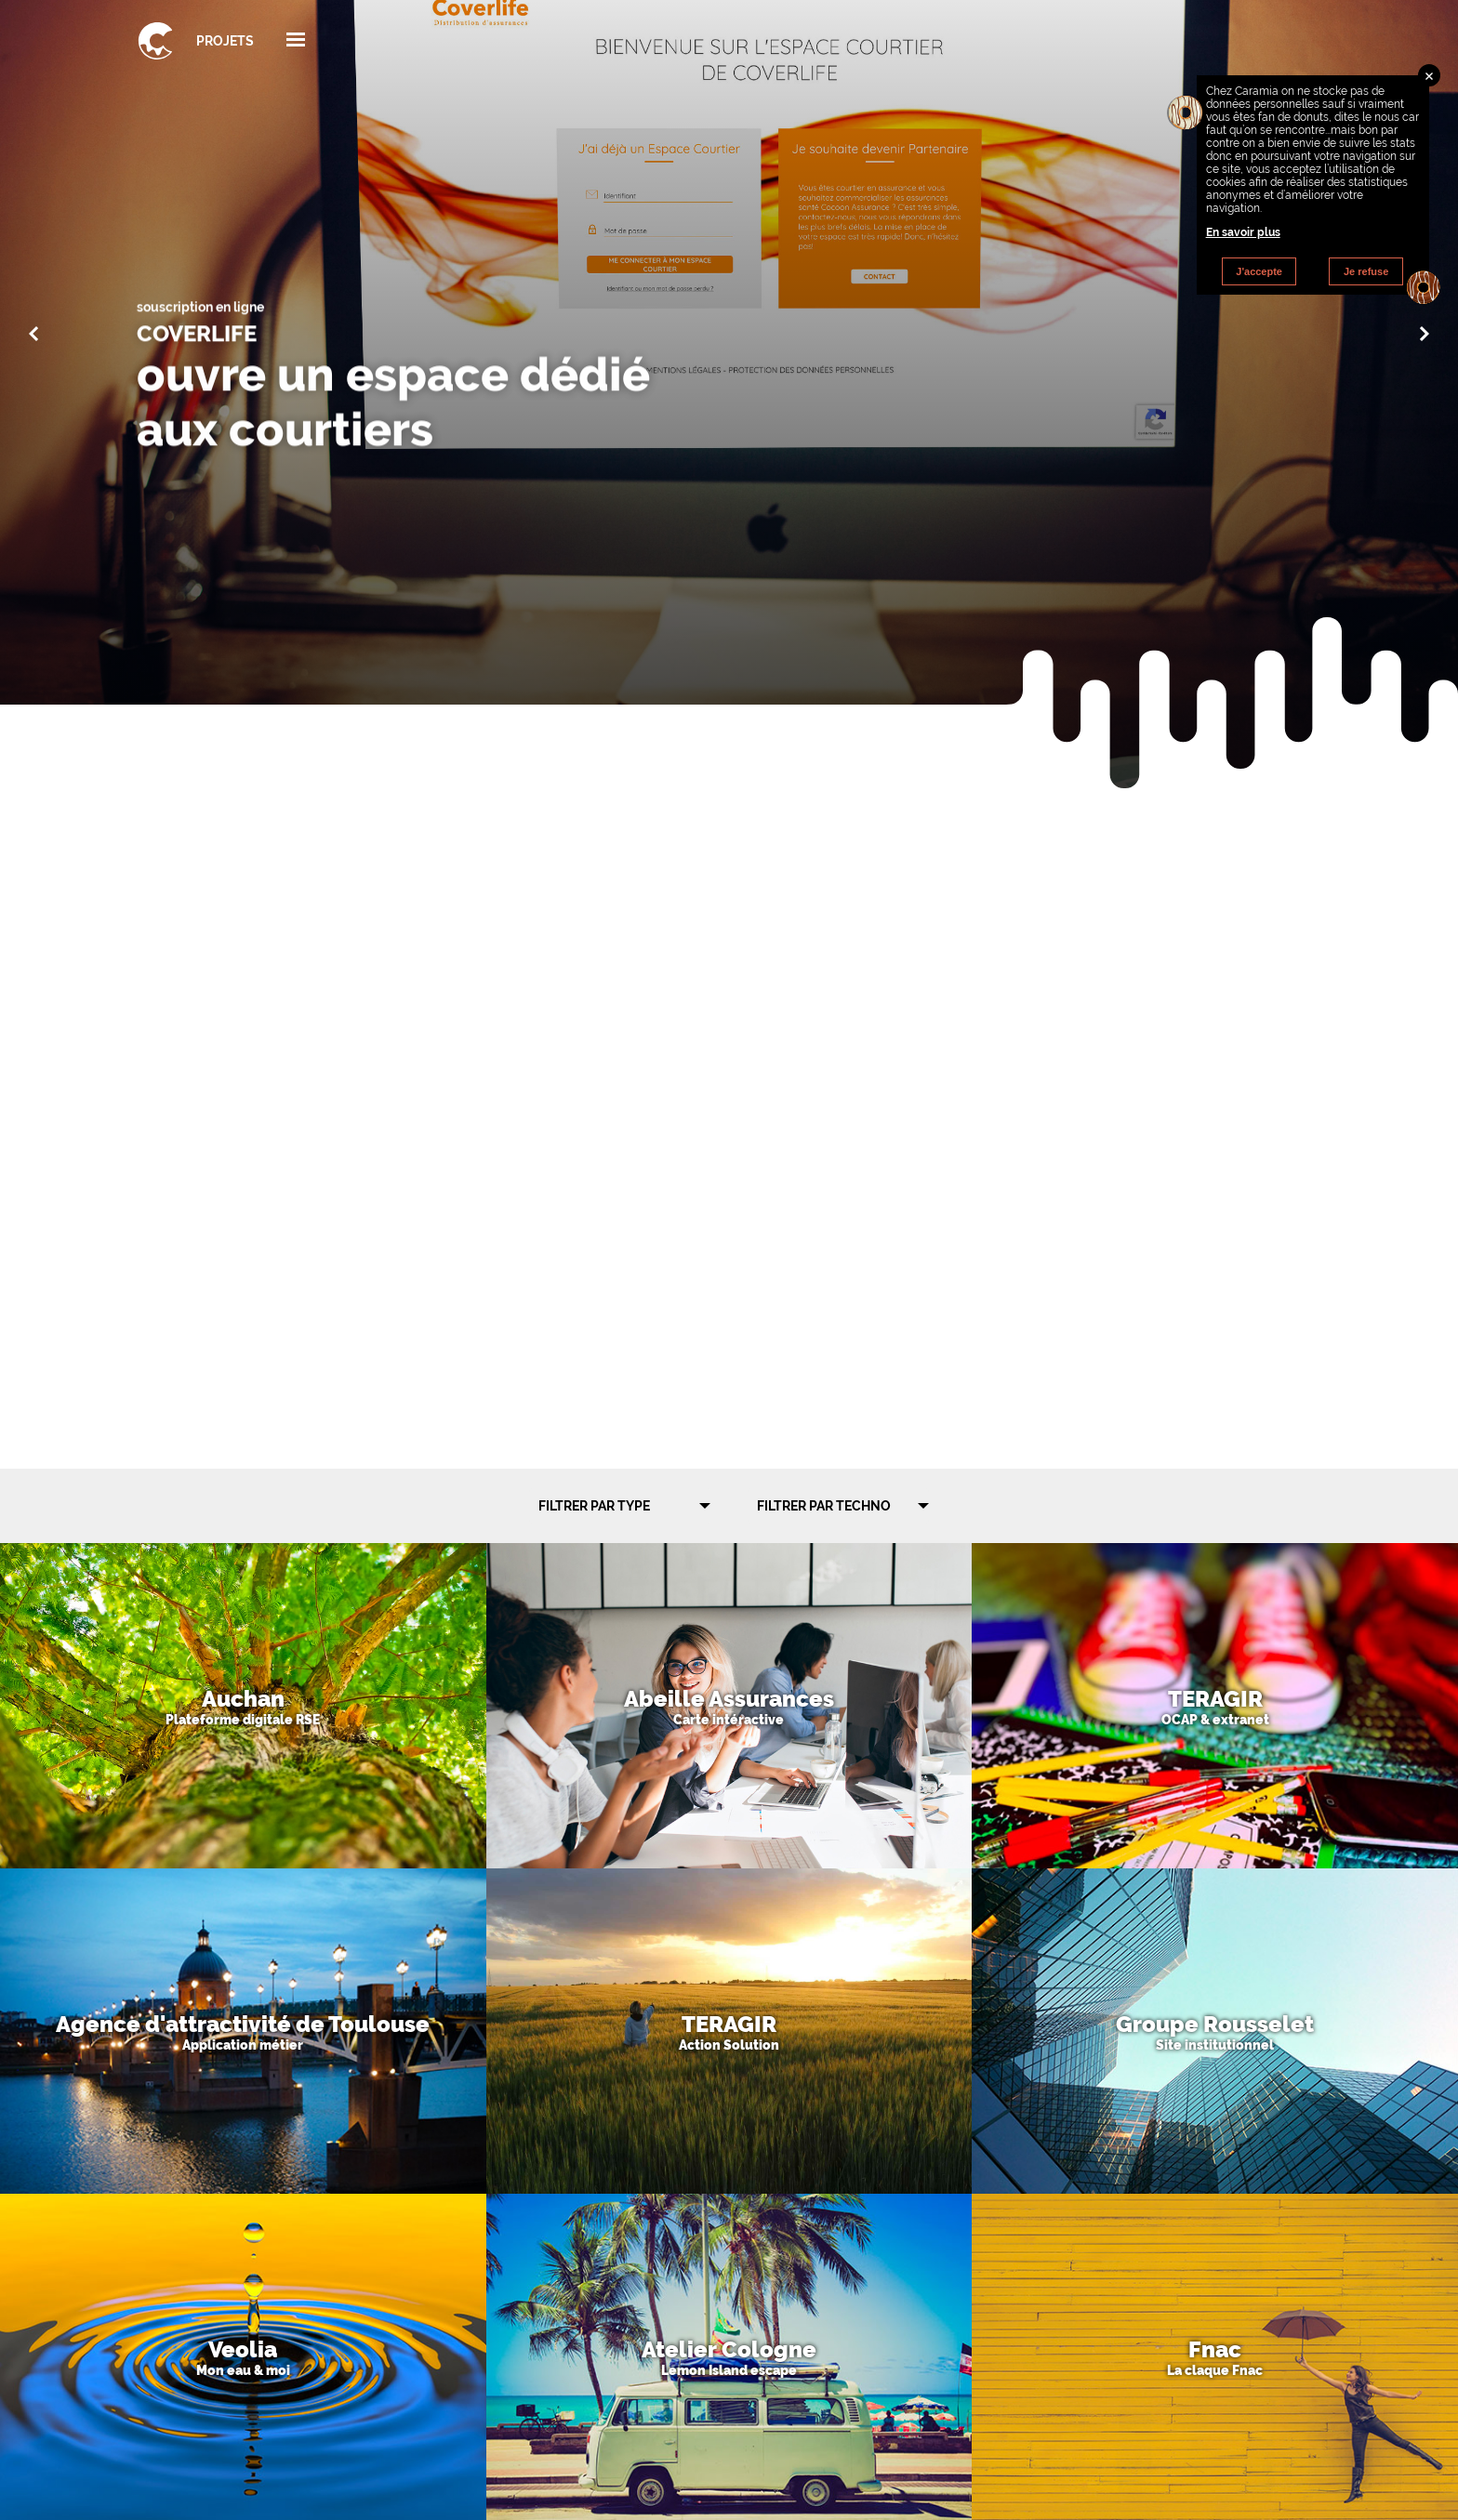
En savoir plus (1243, 232)
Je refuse (1366, 271)
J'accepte (1259, 271)
